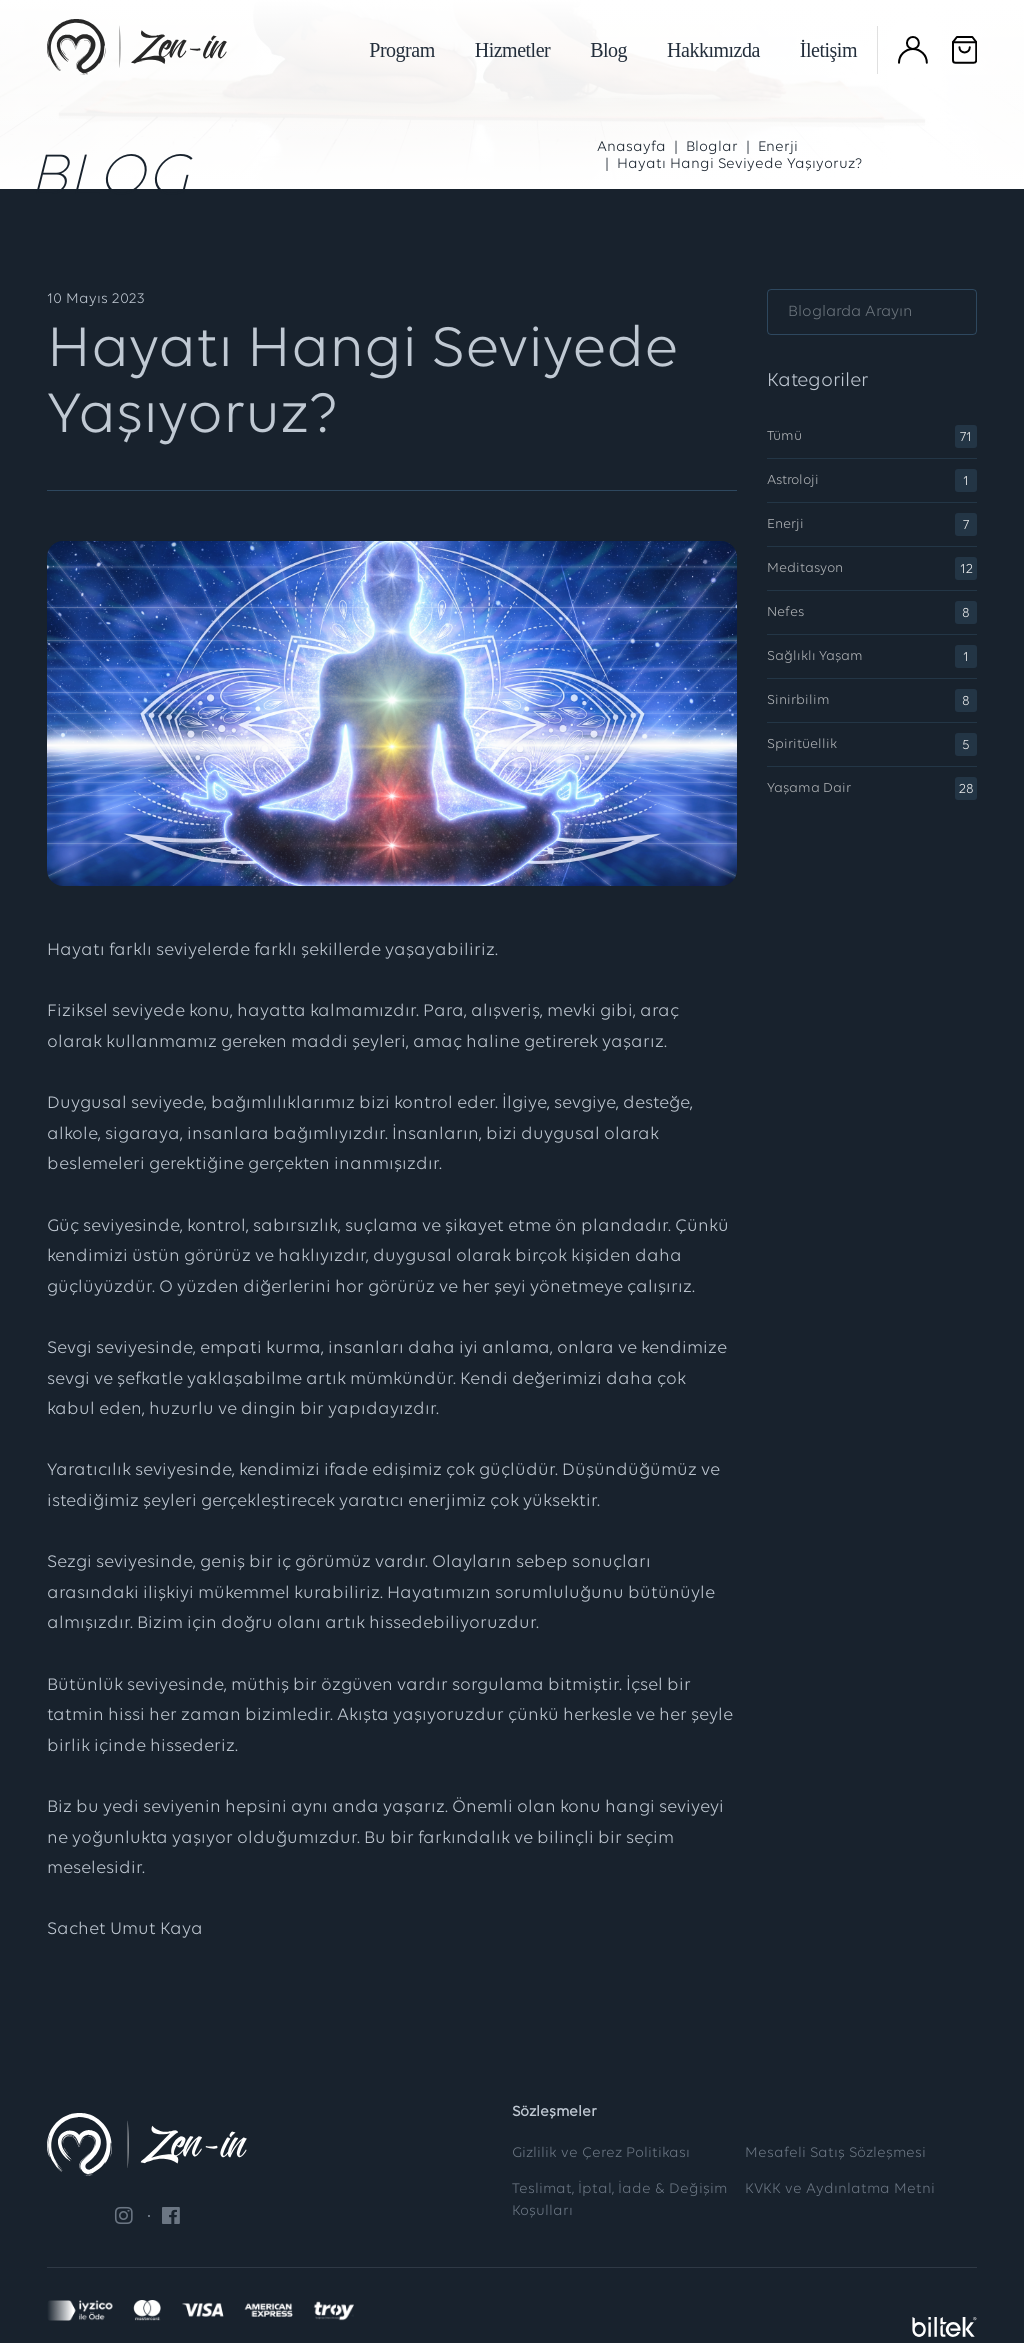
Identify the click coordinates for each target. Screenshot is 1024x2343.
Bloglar (712, 147)
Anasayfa (631, 147)
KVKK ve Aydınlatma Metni (840, 2189)
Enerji (778, 147)
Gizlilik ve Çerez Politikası (601, 2153)
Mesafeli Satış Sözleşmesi (835, 2153)
